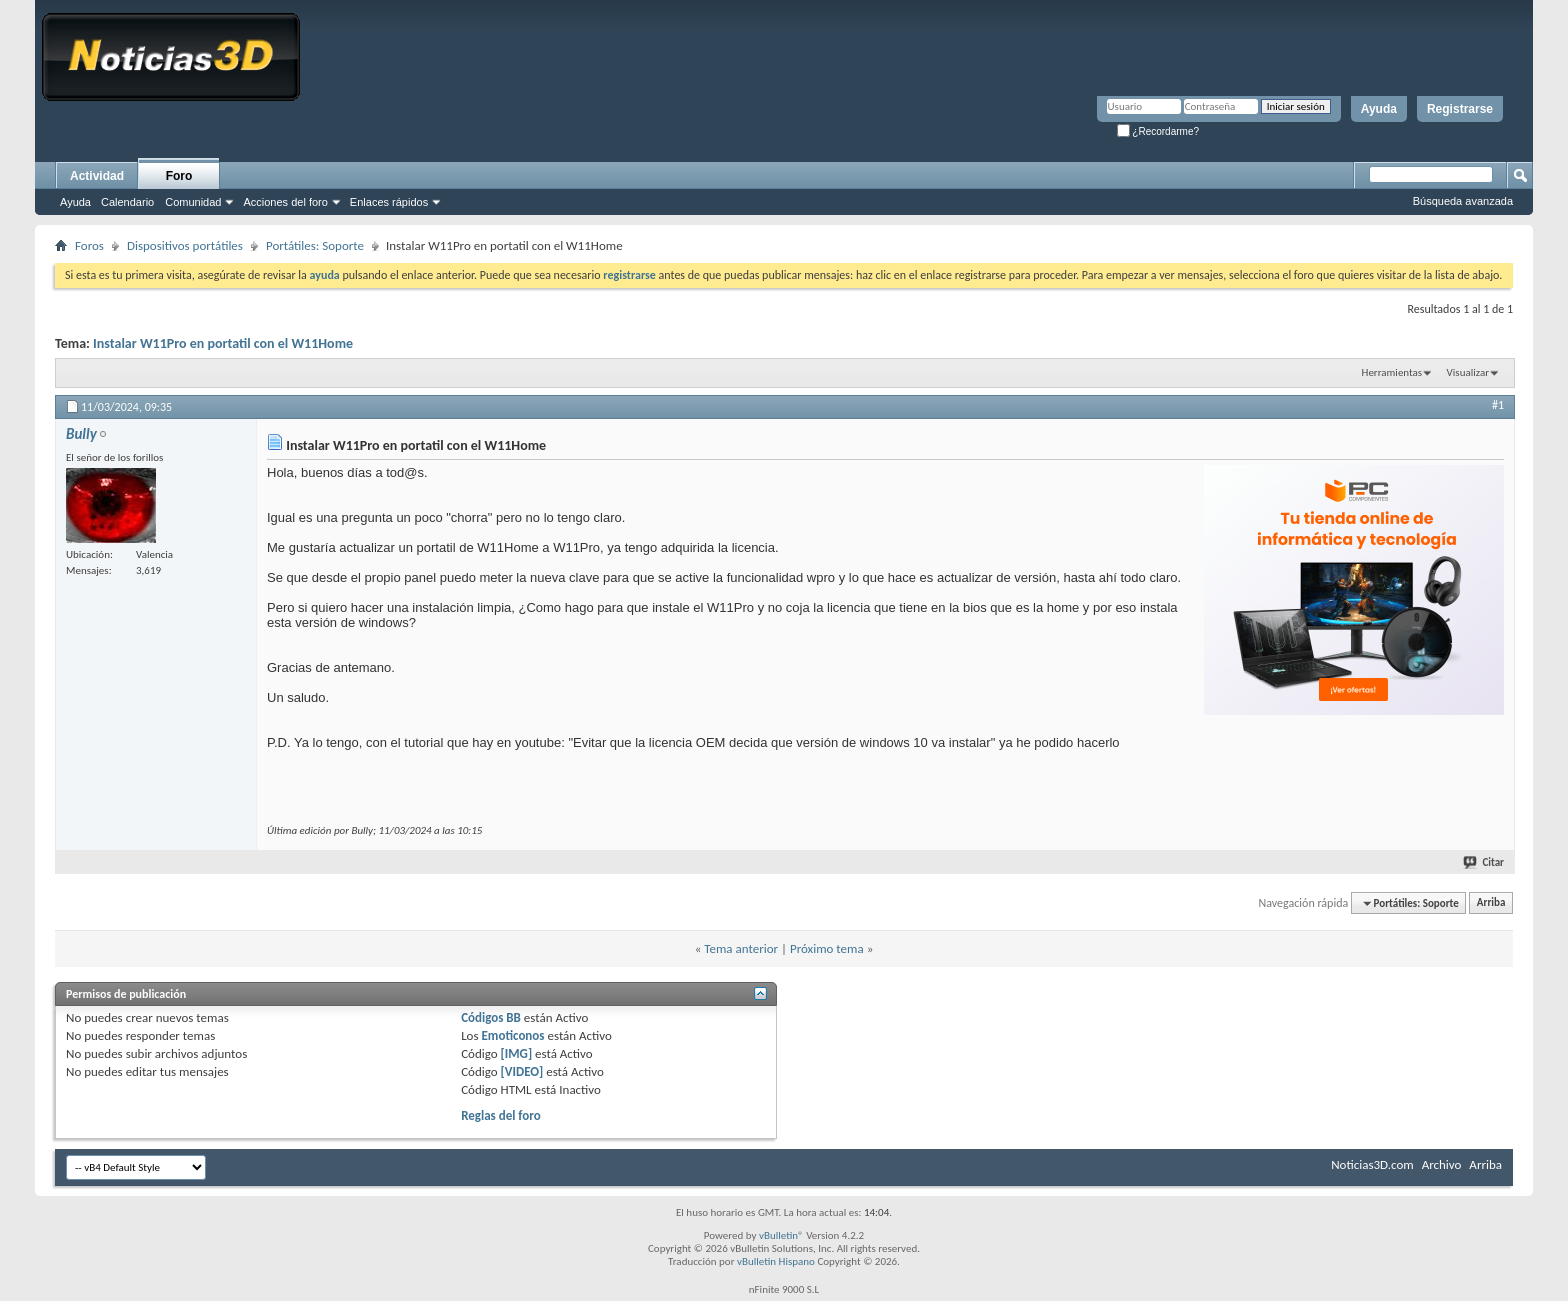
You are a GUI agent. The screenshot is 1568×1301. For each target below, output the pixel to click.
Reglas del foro (501, 1115)
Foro (179, 176)
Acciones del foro (285, 202)
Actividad (97, 176)
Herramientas (1392, 372)
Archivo (1442, 1164)
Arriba (1491, 903)
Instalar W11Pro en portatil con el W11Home (223, 343)
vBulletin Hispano (776, 1261)
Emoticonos (512, 1035)
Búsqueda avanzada (1463, 201)
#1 (1498, 405)
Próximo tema (827, 948)
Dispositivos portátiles (185, 245)
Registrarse (1460, 109)
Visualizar (1468, 372)
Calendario (127, 202)
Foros (89, 245)
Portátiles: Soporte (315, 245)
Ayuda (1379, 109)
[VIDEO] (522, 1071)
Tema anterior (741, 948)
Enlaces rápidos (389, 202)
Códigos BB (491, 1017)
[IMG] (517, 1053)
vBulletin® (781, 1235)
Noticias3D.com (1372, 1164)
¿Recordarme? (1158, 131)
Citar (1484, 862)
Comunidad (193, 202)
